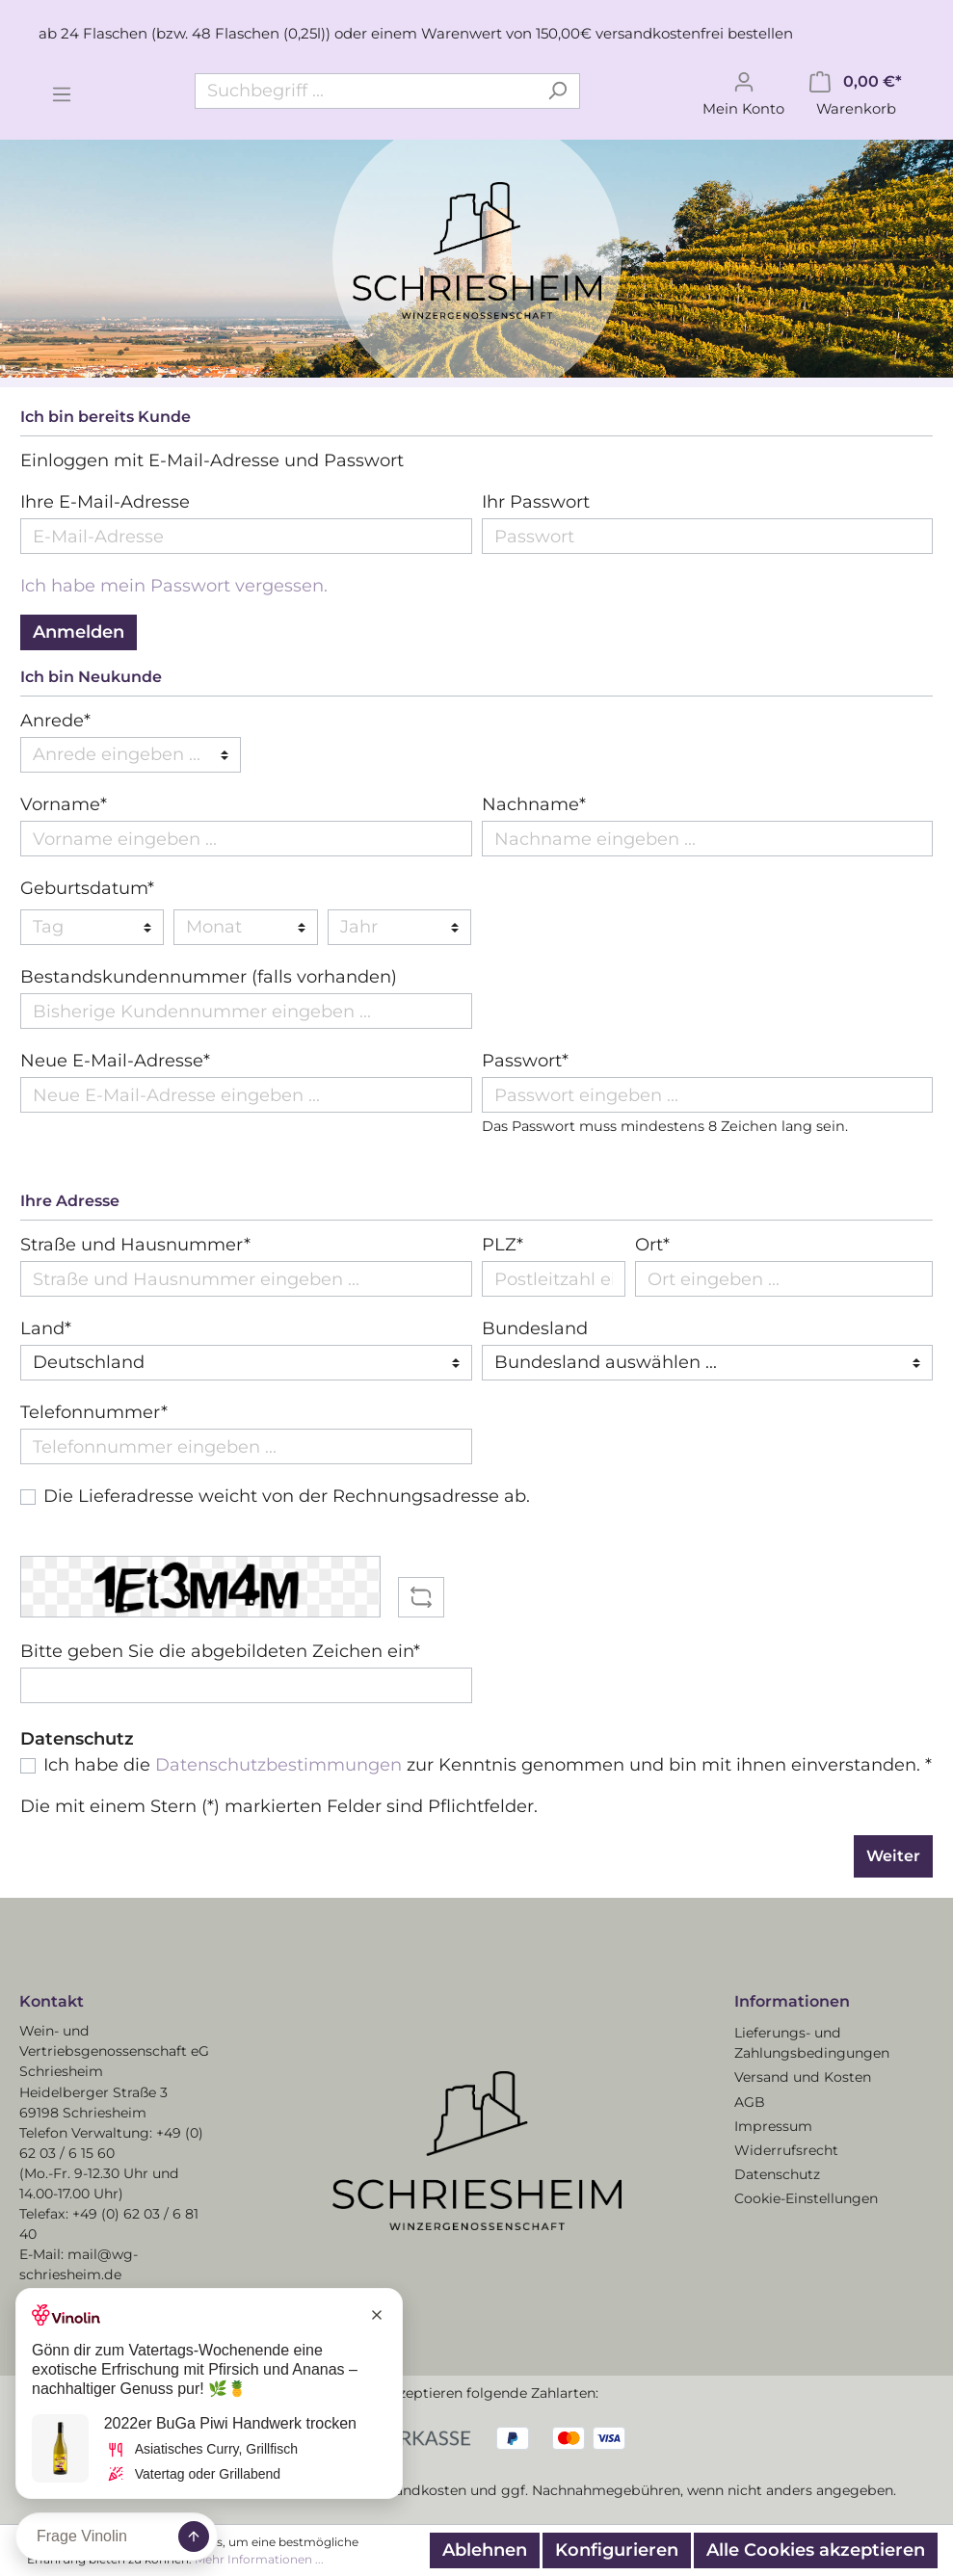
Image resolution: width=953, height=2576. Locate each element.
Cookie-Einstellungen (806, 2198)
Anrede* (55, 720)
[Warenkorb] (855, 92)
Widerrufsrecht (786, 2150)
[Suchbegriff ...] (365, 91)
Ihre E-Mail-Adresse (105, 502)
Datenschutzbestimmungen (278, 1764)
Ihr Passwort (536, 502)
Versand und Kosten (802, 2077)
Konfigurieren (616, 2550)
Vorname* (63, 804)
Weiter (893, 1856)
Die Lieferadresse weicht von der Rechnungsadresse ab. (286, 1496)
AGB (749, 2102)
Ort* (652, 1244)
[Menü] (62, 92)
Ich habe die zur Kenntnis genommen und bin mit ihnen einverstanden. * (487, 1764)
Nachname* (534, 804)
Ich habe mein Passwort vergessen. (174, 585)
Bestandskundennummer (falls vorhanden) (208, 976)
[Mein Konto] (743, 92)
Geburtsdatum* (87, 888)
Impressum (773, 2126)
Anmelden (78, 632)
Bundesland (535, 1328)
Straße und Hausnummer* (135, 1244)
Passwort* (525, 1060)
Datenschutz (777, 2174)
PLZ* (502, 1244)
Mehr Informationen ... (259, 2559)
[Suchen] (557, 91)
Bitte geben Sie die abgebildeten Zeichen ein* (220, 1651)
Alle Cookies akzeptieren (815, 2550)
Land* (45, 1328)
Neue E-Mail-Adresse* (115, 1060)
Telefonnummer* (94, 1412)
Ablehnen (484, 2550)
